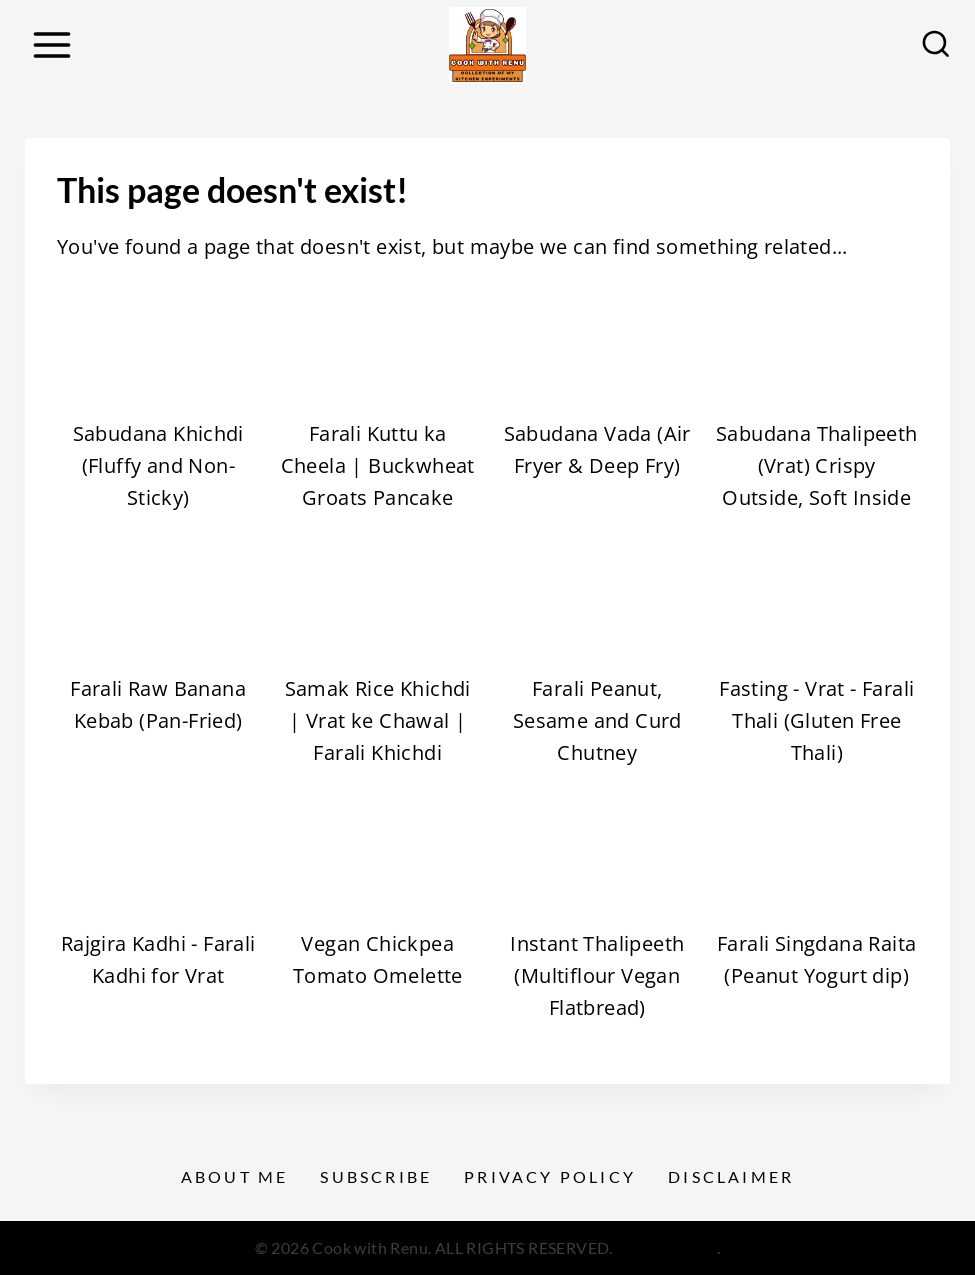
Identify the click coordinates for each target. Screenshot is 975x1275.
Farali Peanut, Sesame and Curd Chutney (597, 720)
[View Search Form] (936, 45)
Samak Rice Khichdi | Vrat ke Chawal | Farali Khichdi (378, 720)
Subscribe (376, 1176)
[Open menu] (51, 44)
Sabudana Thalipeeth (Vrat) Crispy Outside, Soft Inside (817, 465)
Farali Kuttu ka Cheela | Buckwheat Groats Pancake (378, 465)
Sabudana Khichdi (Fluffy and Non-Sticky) (158, 465)
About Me (235, 1176)
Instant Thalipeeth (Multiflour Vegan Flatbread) (597, 975)
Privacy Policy (550, 1176)
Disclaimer (731, 1176)
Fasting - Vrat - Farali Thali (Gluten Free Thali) (816, 720)
